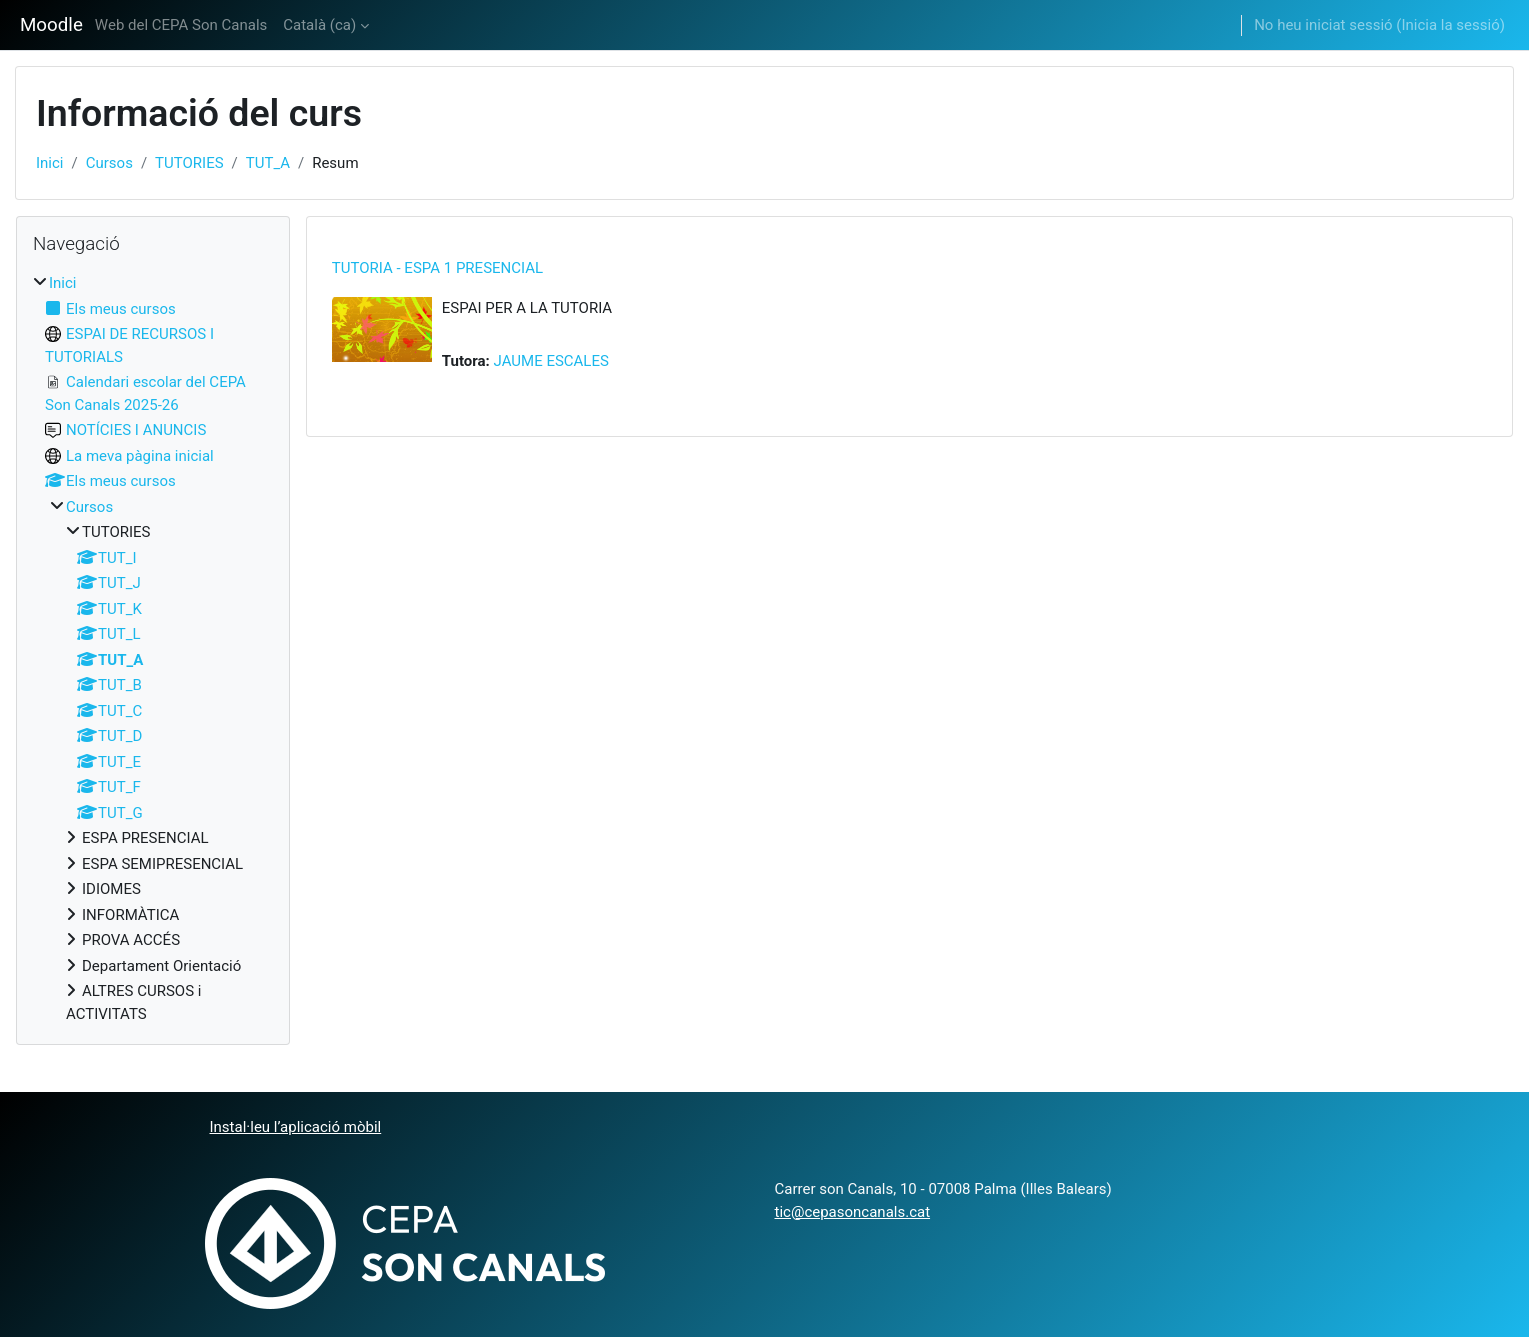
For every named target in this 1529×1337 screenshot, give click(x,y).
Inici (50, 163)
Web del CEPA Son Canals (181, 25)
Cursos (109, 163)
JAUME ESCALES (551, 361)
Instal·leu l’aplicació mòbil (296, 1127)
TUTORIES (189, 163)
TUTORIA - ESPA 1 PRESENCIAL (437, 268)
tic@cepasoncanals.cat (853, 1212)
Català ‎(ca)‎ (319, 25)
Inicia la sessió (1450, 25)
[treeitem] (153, 648)
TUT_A (268, 163)
